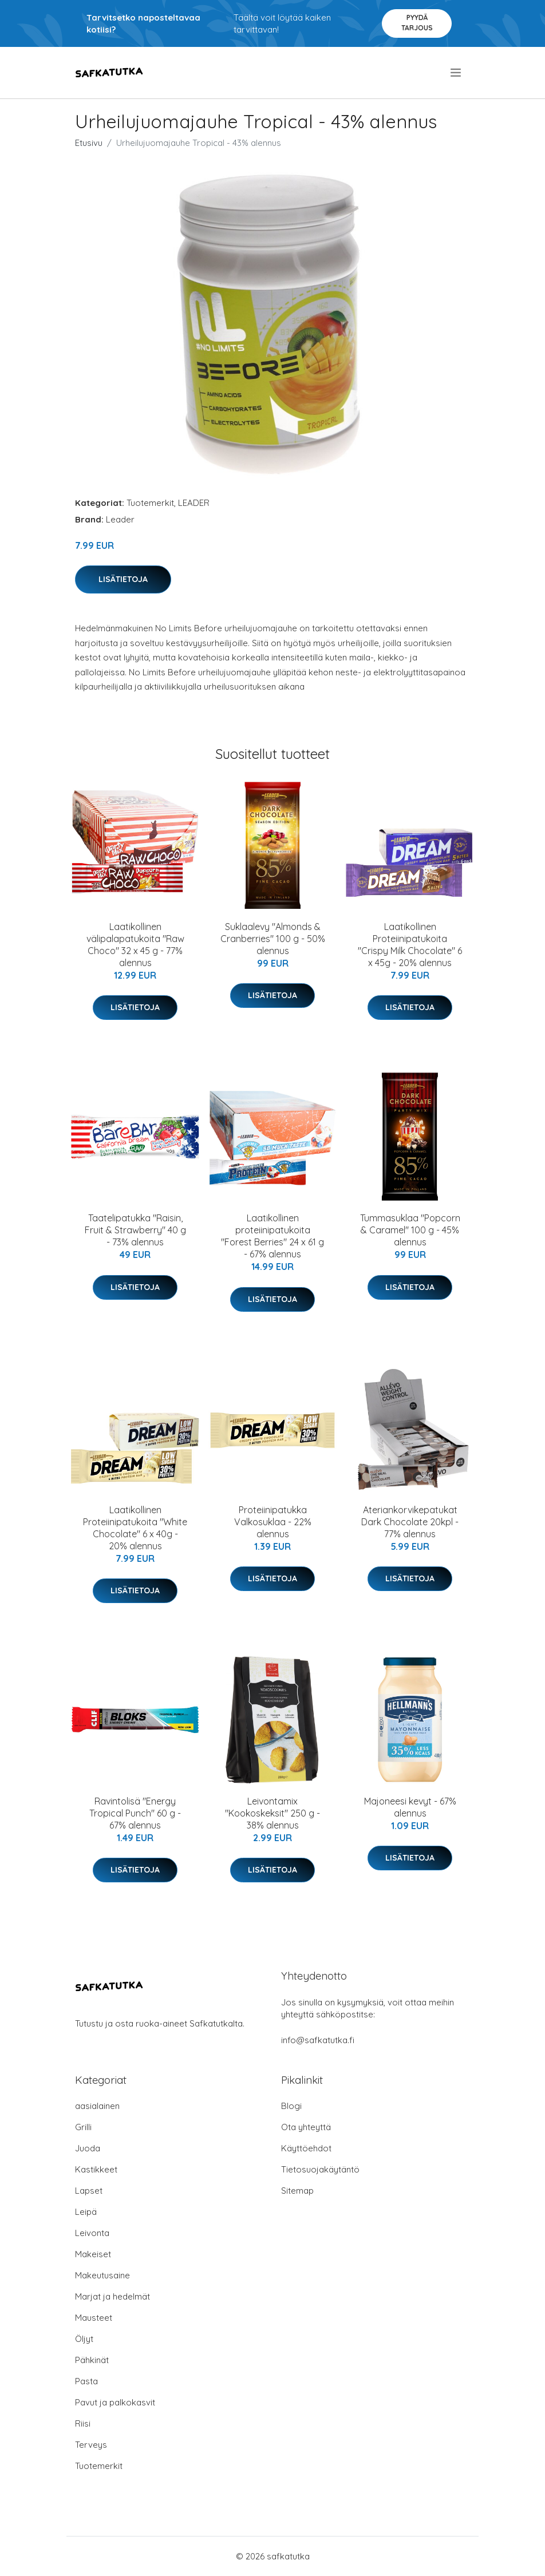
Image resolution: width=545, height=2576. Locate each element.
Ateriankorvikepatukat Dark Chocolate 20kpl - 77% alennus (410, 1522)
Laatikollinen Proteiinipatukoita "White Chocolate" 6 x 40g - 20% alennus (135, 1528)
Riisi (82, 2423)
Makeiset (93, 2254)
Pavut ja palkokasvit (115, 2402)
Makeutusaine (102, 2275)
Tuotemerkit (150, 502)
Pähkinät (92, 2360)
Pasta (86, 2381)
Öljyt (84, 2338)
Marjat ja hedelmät (112, 2296)
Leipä (86, 2211)
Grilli (83, 2127)
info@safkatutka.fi (317, 2040)
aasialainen (97, 2105)
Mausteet (93, 2317)
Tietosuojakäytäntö (320, 2169)
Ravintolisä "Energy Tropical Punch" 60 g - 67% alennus (135, 1813)
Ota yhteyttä (306, 2127)
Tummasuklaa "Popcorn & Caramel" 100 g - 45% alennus (410, 1230)
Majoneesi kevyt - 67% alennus (410, 1807)
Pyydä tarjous (417, 22)
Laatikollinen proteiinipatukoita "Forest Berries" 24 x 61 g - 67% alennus (272, 1236)
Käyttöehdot (306, 2148)
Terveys (91, 2444)
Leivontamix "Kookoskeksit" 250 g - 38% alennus (272, 1813)
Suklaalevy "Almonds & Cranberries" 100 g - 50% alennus (272, 938)
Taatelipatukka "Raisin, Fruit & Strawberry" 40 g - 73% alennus (135, 1230)
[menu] (456, 72)
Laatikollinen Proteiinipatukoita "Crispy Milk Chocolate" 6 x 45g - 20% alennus (410, 944)
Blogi (291, 2105)
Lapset (88, 2190)
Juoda (87, 2148)
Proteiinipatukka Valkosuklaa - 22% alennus (272, 1522)
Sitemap (297, 2190)
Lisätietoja (123, 579)
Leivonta (92, 2232)
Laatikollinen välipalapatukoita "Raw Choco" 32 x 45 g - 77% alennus (135, 944)
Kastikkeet (96, 2169)
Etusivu (88, 142)
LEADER (194, 502)
